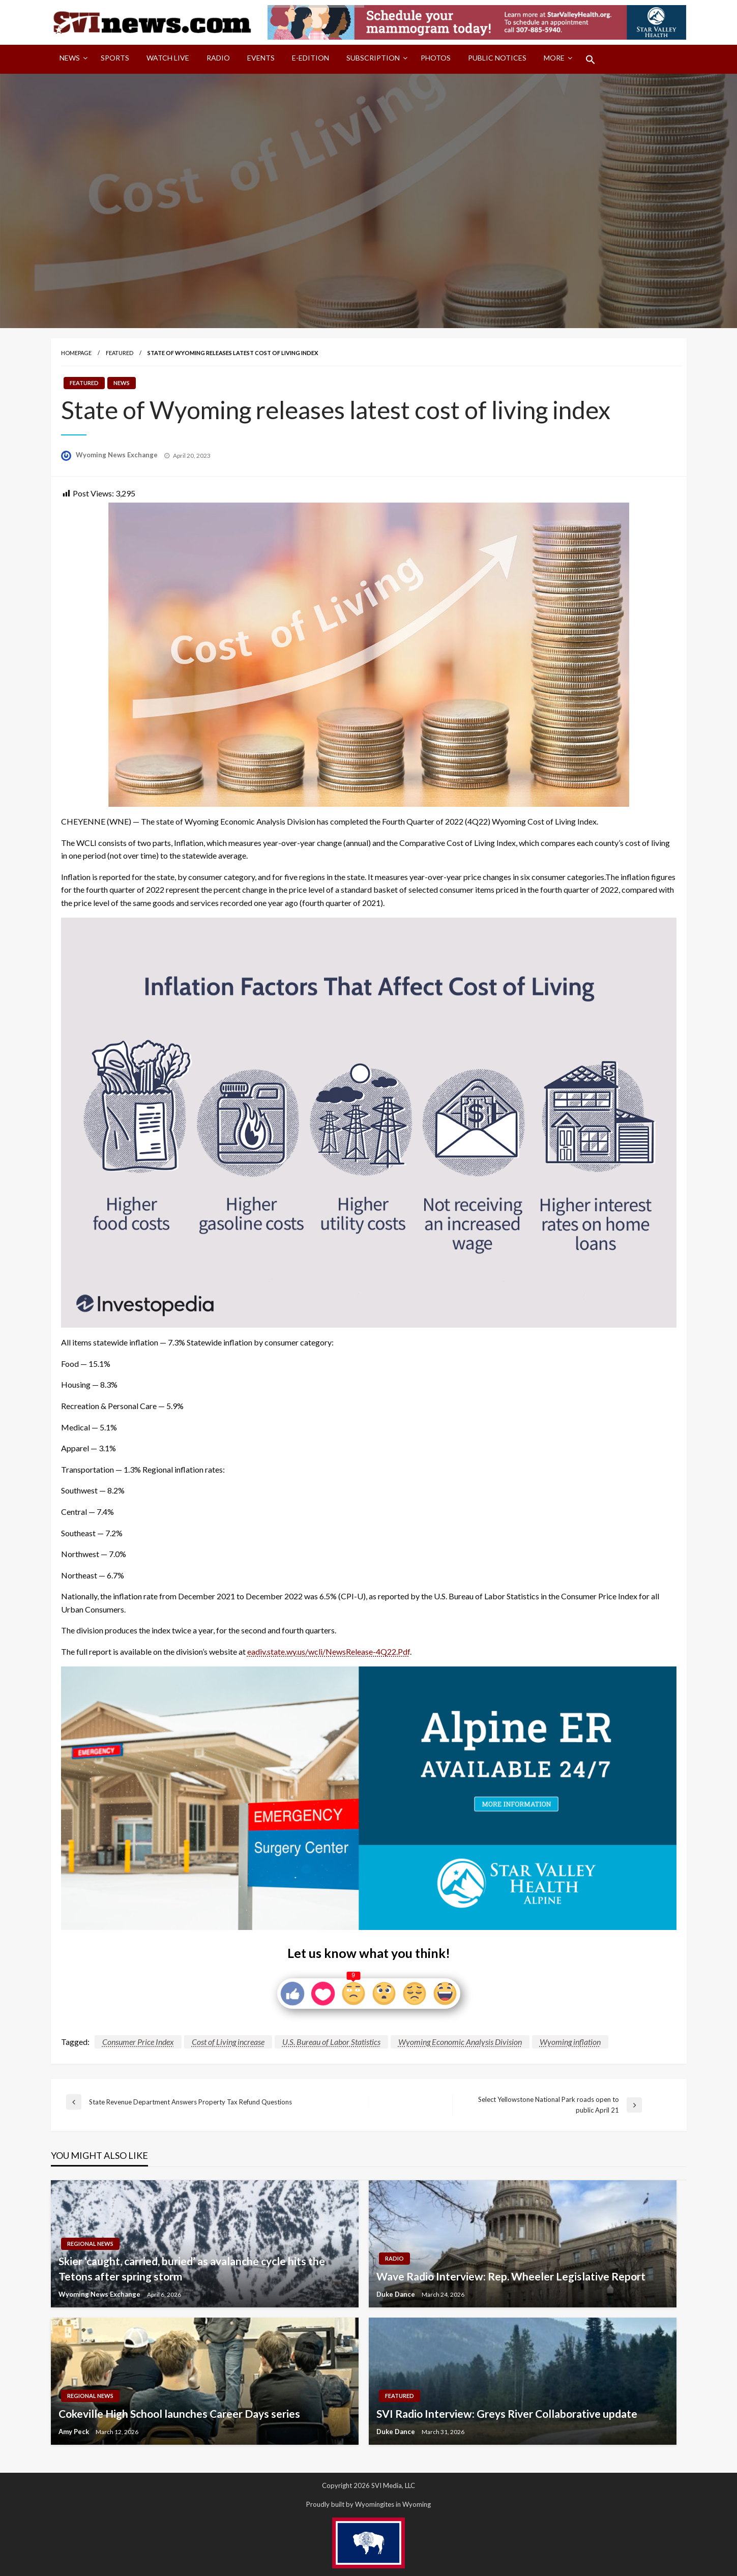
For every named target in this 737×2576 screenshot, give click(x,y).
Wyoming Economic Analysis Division (460, 2041)
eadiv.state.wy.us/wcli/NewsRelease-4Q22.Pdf (328, 1651)
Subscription (373, 57)
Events (261, 57)
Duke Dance (396, 2294)
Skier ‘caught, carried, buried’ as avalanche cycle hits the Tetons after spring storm (191, 2268)
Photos (436, 57)
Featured (119, 352)
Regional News (90, 2243)
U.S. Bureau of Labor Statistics (331, 2041)
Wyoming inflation (570, 2041)
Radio (218, 57)
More (554, 57)
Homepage (76, 352)
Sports (115, 57)
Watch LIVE (167, 57)
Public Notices (497, 57)
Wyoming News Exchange (117, 455)
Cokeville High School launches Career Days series (179, 2413)
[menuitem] (71, 59)
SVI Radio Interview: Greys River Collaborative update (506, 2413)
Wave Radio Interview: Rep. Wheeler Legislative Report (510, 2276)
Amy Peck (74, 2431)
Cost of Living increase (228, 2041)
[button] (590, 59)
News (70, 57)
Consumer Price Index (138, 2041)
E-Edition (310, 57)
